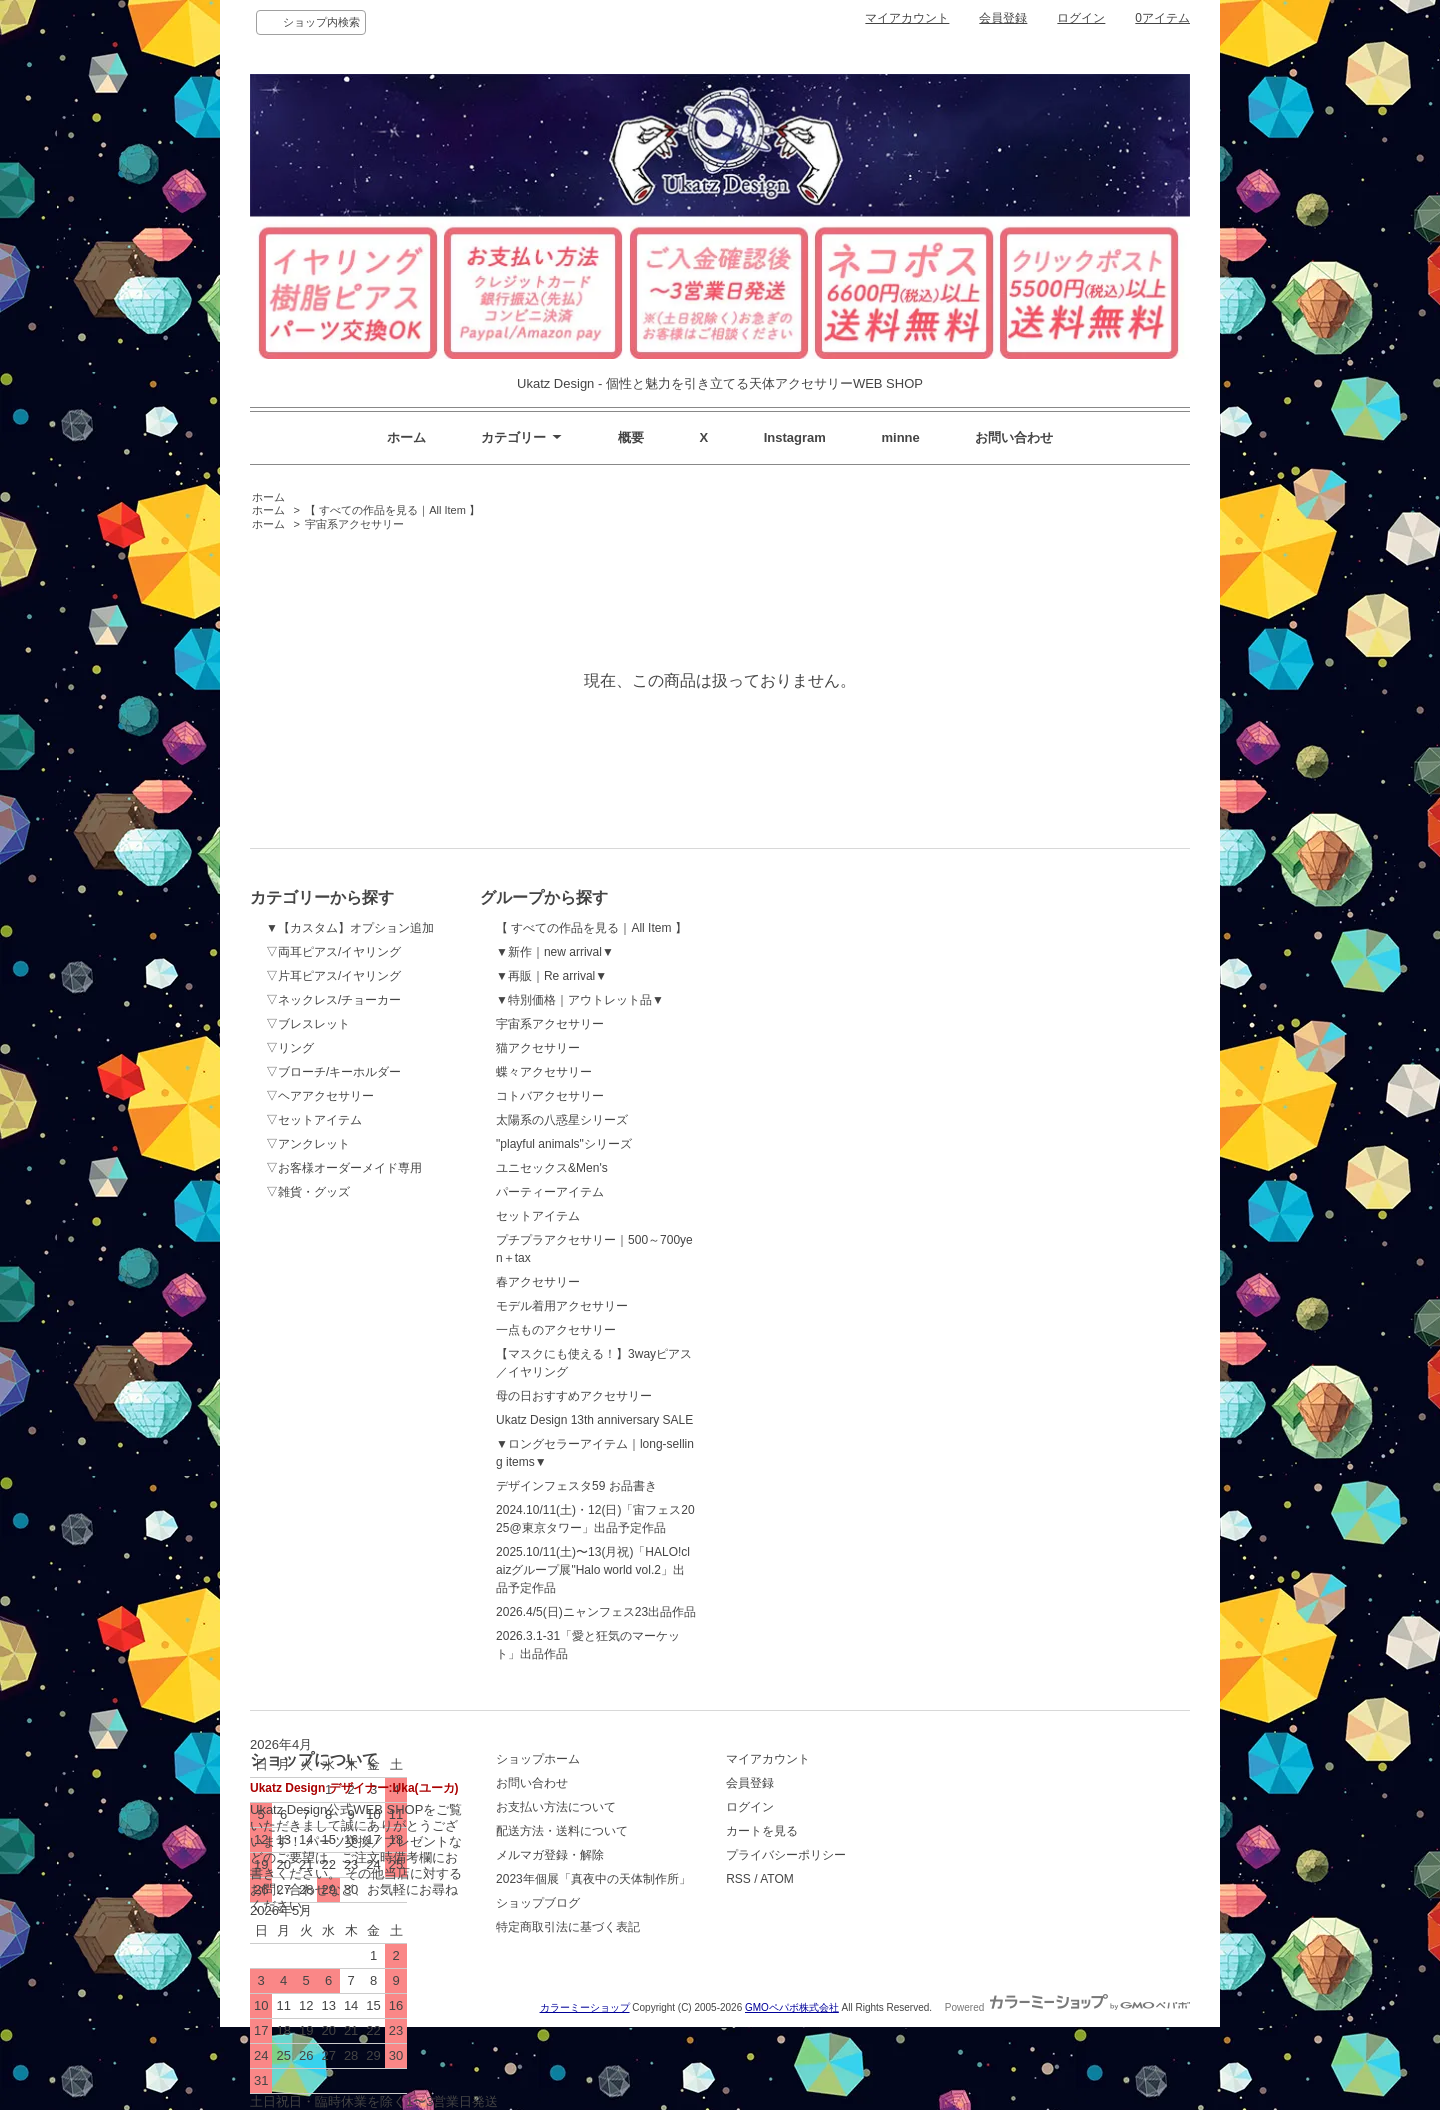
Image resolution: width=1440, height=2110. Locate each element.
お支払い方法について (556, 1807)
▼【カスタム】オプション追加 (350, 928)
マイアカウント (907, 18)
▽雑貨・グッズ (308, 1192)
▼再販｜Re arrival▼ (551, 976)
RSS (738, 1879)
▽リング (290, 1048)
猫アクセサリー (538, 1048)
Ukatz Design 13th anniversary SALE (594, 1420)
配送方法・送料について (562, 1831)
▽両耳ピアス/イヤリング (333, 952)
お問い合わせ (1014, 437)
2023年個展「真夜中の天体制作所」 (593, 1879)
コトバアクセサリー (550, 1096)
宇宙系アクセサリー (354, 524)
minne (901, 437)
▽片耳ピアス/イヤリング (333, 976)
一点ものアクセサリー (556, 1330)
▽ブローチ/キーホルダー (333, 1072)
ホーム (406, 437)
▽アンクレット (308, 1144)
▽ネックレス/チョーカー (333, 1000)
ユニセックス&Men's (552, 1168)
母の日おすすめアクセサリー (574, 1396)
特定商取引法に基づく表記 (568, 1927)
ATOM (777, 1879)
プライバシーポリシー (786, 1855)
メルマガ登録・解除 (550, 1855)
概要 (631, 437)
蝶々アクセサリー (544, 1072)
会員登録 (1003, 18)
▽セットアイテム (314, 1120)
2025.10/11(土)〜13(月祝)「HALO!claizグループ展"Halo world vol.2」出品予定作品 (593, 1570)
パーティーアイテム (550, 1192)
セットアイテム (538, 1216)
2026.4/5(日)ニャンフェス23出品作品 (596, 1612)
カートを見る (762, 1831)
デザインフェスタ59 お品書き (576, 1486)
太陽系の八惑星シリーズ (562, 1120)
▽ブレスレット (308, 1024)
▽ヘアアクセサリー (320, 1096)
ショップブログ (538, 1903)
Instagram (795, 437)
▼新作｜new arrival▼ (555, 952)
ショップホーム (538, 1759)
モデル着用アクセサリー (562, 1306)
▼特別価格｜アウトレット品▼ (580, 1000)
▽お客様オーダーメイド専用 (344, 1168)
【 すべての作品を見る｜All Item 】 (392, 510)
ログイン (1081, 18)
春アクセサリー (538, 1282)
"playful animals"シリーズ (564, 1144)
